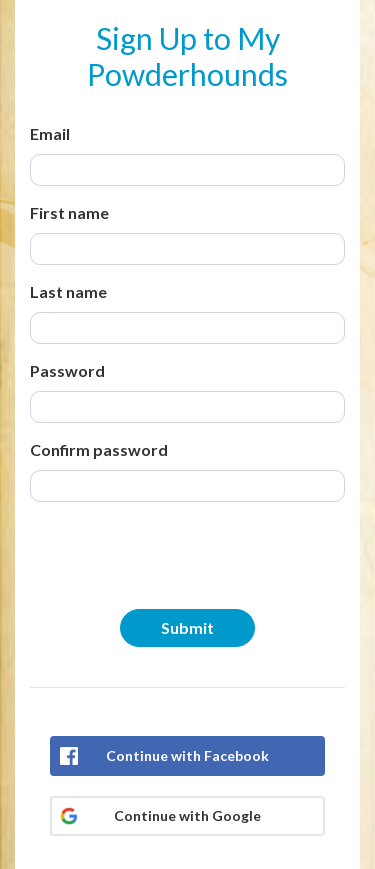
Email (50, 133)
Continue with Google (187, 815)
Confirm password (99, 449)
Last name (68, 291)
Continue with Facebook (187, 755)
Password (67, 370)
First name (69, 212)
